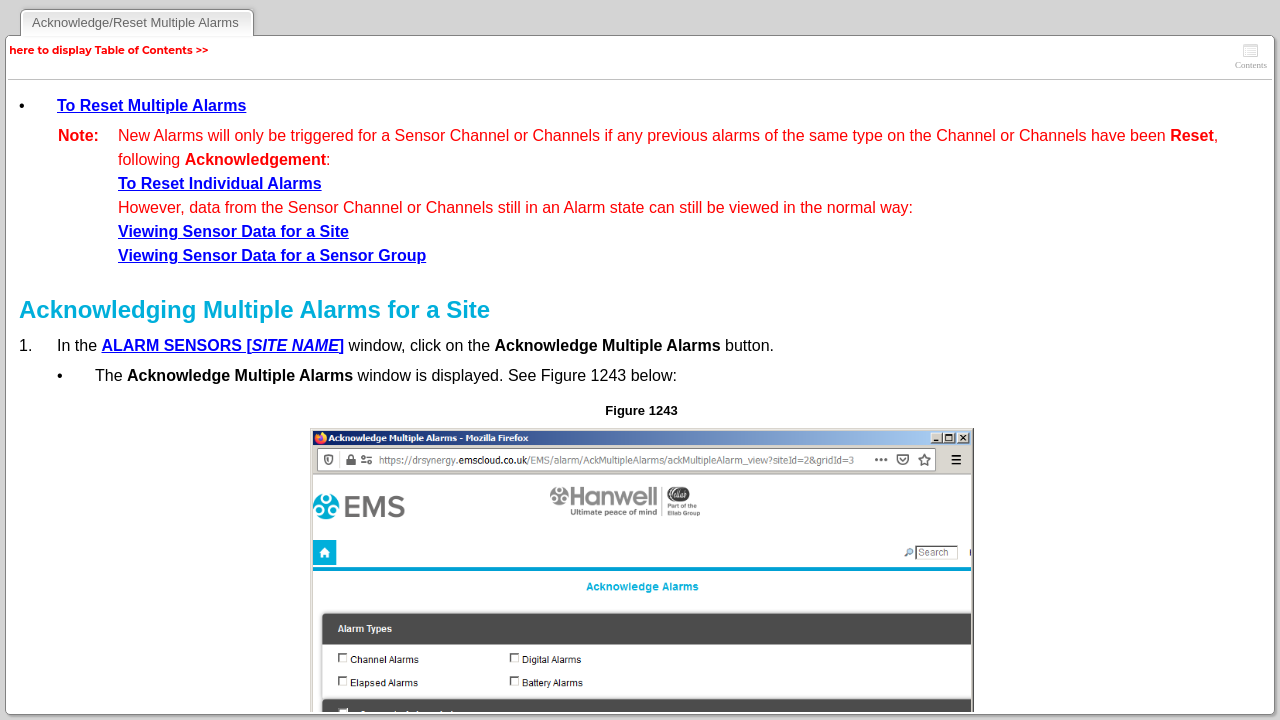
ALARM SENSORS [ (176, 345)
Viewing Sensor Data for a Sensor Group (272, 255)
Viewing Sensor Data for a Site (233, 231)
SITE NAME (295, 345)
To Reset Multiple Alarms (151, 105)
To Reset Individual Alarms (220, 183)
